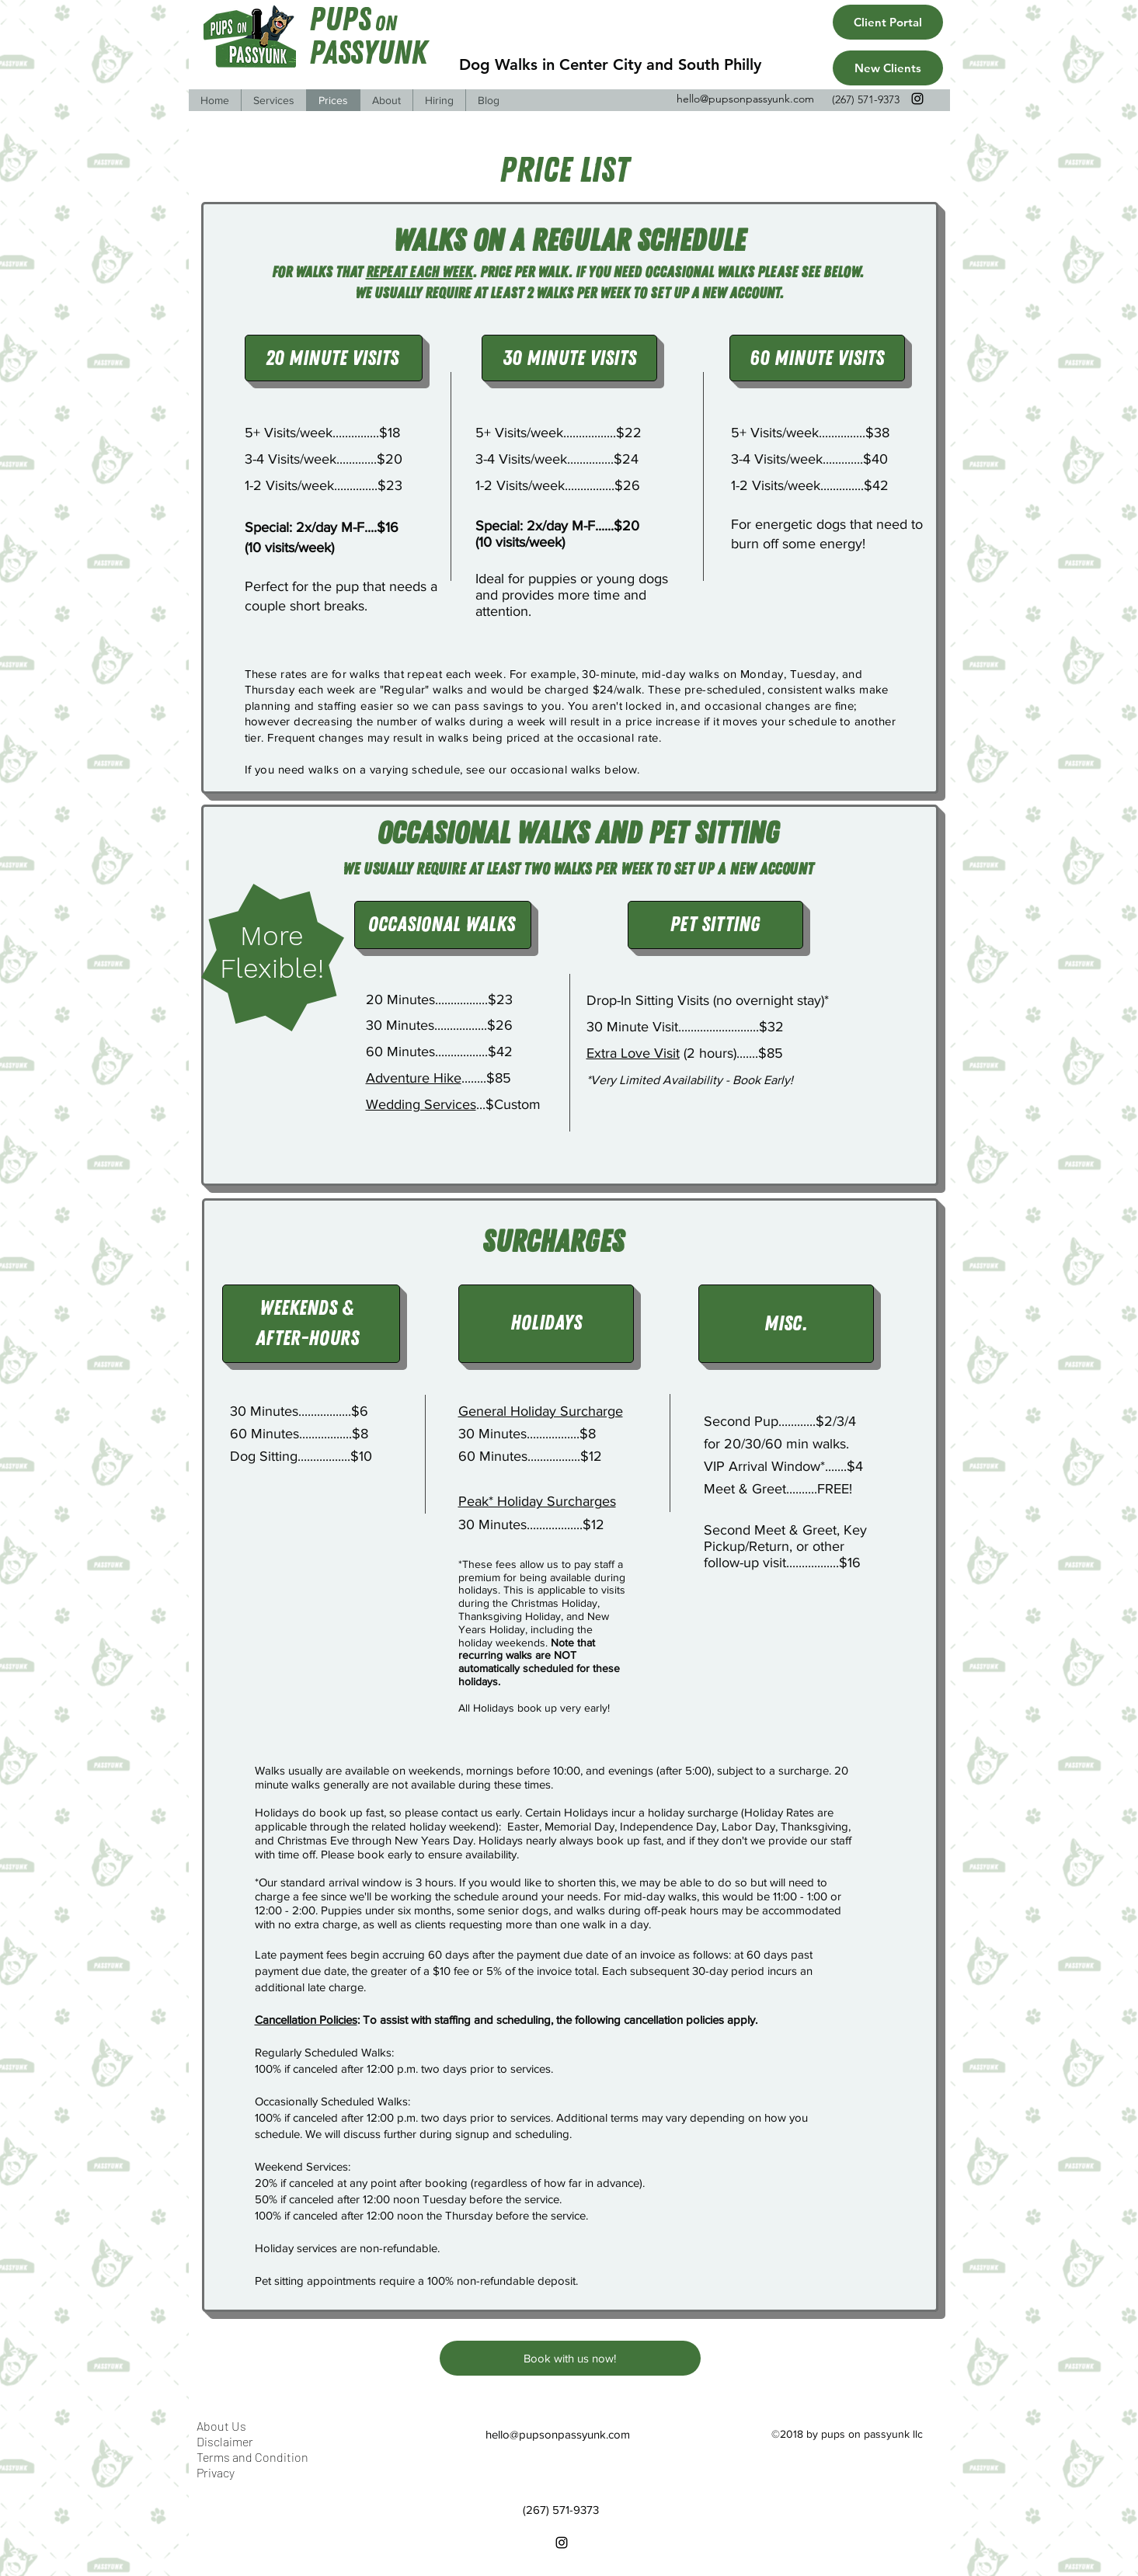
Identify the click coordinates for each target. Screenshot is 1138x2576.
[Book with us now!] (570, 2358)
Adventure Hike (413, 1078)
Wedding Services (421, 1104)
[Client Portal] (888, 22)
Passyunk (368, 53)
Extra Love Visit (633, 1053)
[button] (273, 100)
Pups (340, 20)
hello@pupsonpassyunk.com (745, 99)
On (386, 24)
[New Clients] (888, 67)
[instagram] (917, 98)
